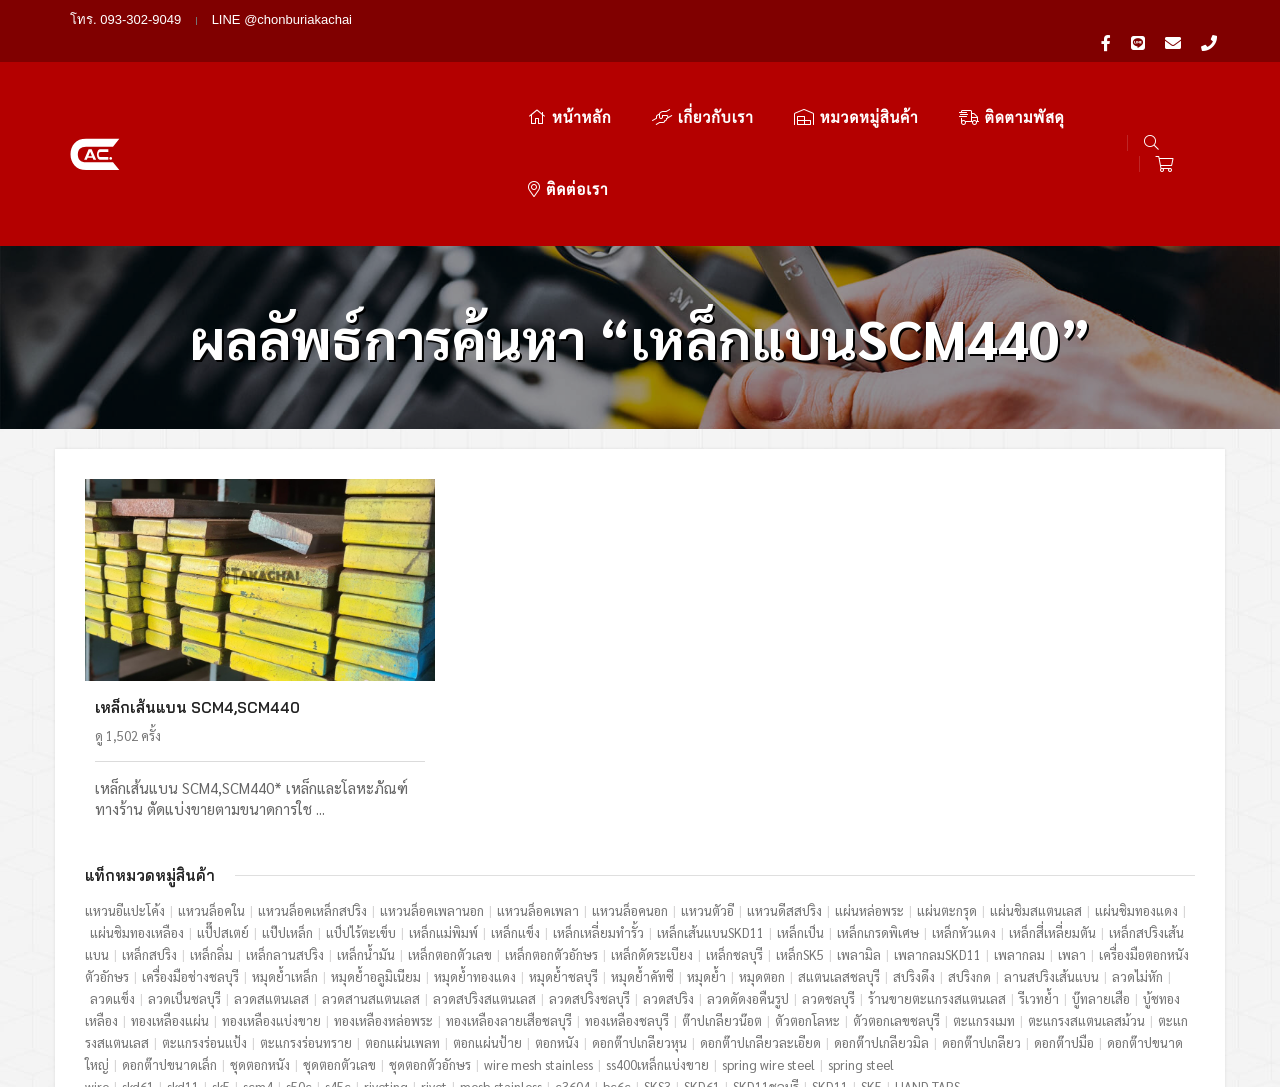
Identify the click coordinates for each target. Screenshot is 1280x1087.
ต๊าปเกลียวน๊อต (722, 888)
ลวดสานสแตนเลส (371, 866)
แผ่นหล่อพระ (869, 778)
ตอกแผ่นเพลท (402, 910)
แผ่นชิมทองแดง (1136, 778)
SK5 (871, 954)
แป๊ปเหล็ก (287, 800)
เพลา (1072, 822)
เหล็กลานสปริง (285, 822)
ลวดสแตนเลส (271, 866)
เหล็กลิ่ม (211, 822)
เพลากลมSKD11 (937, 822)
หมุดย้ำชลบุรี (563, 844)
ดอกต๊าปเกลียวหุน (639, 910)
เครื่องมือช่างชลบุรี (190, 844)
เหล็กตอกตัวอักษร (551, 822)
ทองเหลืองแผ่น (170, 888)
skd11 (183, 954)
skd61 (138, 954)
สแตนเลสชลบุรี (839, 844)
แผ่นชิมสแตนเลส (1036, 778)
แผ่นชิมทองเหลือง (137, 800)
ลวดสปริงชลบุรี (589, 866)
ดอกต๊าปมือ (1064, 910)
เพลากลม (1019, 822)
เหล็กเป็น (800, 800)
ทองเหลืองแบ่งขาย (271, 888)
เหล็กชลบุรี (734, 822)
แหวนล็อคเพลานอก (432, 778)
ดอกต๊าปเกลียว (981, 910)
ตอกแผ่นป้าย (487, 910)
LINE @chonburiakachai (282, 19)
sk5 (221, 954)
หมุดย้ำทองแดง (475, 844)
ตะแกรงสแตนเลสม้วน (1086, 888)
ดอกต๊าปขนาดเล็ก (169, 932)
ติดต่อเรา (1037, 77)
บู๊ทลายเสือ (1101, 866)
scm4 (258, 954)
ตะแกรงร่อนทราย (306, 910)
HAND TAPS (927, 954)
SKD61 (702, 954)
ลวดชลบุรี (828, 866)
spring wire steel (768, 932)
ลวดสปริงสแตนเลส (484, 866)
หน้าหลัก (461, 77)
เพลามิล (859, 822)
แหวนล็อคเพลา (538, 778)
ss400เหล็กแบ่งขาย (657, 932)
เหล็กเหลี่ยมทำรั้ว (598, 800)
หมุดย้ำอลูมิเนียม (376, 844)
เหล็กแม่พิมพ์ (443, 800)
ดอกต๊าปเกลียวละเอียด (760, 910)
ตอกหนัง (557, 910)
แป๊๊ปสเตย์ (223, 800)
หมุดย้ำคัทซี (642, 844)
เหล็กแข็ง (515, 800)
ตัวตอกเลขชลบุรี (896, 888)
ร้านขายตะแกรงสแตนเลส (937, 866)
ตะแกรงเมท (984, 888)
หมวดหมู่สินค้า (748, 77)
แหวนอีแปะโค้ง (125, 778)
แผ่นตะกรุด (947, 778)
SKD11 (830, 954)
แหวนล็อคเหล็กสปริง (312, 778)
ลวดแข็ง (112, 866)
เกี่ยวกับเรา (595, 77)
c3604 (572, 954)
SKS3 (657, 954)
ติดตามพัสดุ (904, 77)
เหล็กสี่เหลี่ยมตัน (1052, 800)
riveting (386, 954)
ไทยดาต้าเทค (1174, 1034)
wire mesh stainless (538, 932)
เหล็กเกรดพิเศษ (878, 800)
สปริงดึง (914, 844)
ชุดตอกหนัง (260, 932)
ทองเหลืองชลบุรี (627, 888)
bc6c (617, 954)
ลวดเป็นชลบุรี (184, 866)
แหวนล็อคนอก (630, 778)
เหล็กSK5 (800, 822)
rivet (434, 954)
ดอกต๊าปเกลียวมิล (881, 910)
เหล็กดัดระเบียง (652, 822)
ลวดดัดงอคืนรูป (748, 866)
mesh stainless (501, 954)
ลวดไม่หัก (1137, 844)
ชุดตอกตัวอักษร (430, 932)
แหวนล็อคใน (211, 778)
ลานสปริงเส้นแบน (1051, 844)
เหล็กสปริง (149, 822)
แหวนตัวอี (707, 778)
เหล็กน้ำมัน (366, 822)
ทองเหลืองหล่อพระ (383, 888)
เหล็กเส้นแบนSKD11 (710, 800)
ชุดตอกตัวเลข (339, 932)
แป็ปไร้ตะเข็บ (361, 800)
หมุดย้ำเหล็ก (285, 844)
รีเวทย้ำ (1039, 866)
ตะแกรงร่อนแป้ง (204, 910)
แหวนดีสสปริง (784, 778)
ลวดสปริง (668, 866)
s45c (338, 954)
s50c (299, 954)
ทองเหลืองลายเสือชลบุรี (509, 888)
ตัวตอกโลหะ (807, 888)
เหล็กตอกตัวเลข (450, 822)
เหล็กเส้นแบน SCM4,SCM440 (197, 575)
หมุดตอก (762, 844)
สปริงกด (969, 844)
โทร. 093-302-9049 (125, 19)
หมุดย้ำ (706, 844)
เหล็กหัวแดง (964, 800)
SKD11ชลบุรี (766, 954)
